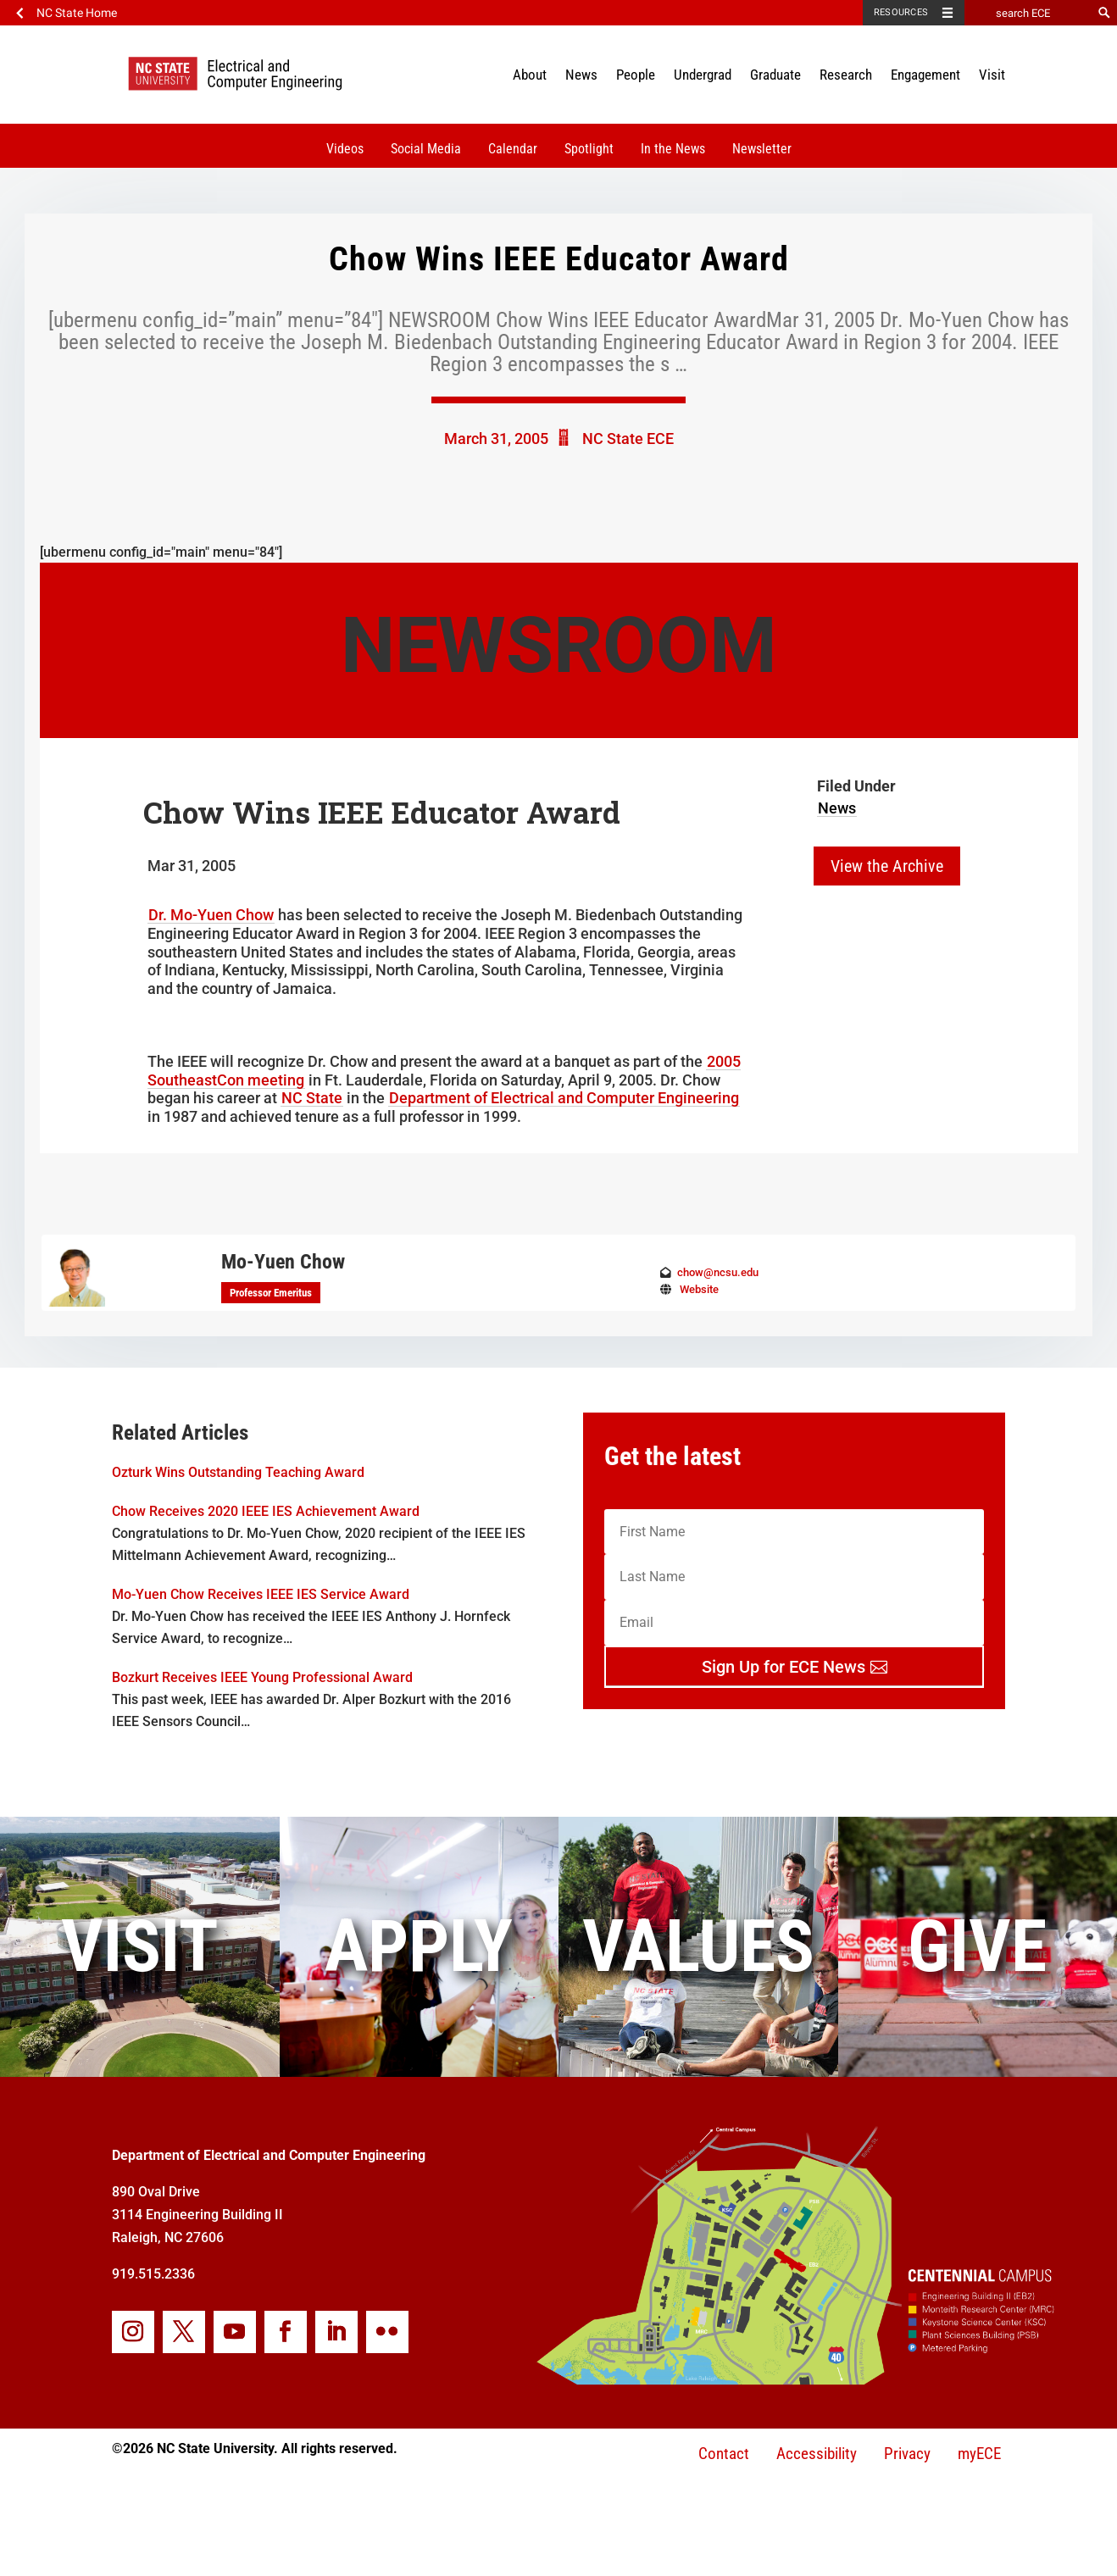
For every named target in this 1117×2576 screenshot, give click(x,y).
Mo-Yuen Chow (283, 1262)
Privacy (907, 2453)
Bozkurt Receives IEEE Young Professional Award (262, 1677)
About (530, 74)
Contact (723, 2453)
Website (699, 1289)
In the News (673, 149)
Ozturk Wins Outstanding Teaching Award (238, 1472)
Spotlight (589, 149)
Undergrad (702, 74)
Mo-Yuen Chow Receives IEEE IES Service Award (260, 1594)
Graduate (775, 74)
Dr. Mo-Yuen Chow (211, 915)
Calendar (512, 149)
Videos (345, 149)
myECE (979, 2453)
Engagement (925, 74)
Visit (992, 74)
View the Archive (887, 866)
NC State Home (76, 12)
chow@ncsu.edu (718, 1272)
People (635, 74)
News (581, 74)
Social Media (426, 149)
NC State (311, 1098)
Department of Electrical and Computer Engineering (564, 1098)
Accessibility (816, 2453)
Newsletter (762, 149)
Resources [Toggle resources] (901, 12)
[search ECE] (1028, 12)
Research (846, 74)
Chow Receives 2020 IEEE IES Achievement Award (266, 1511)
